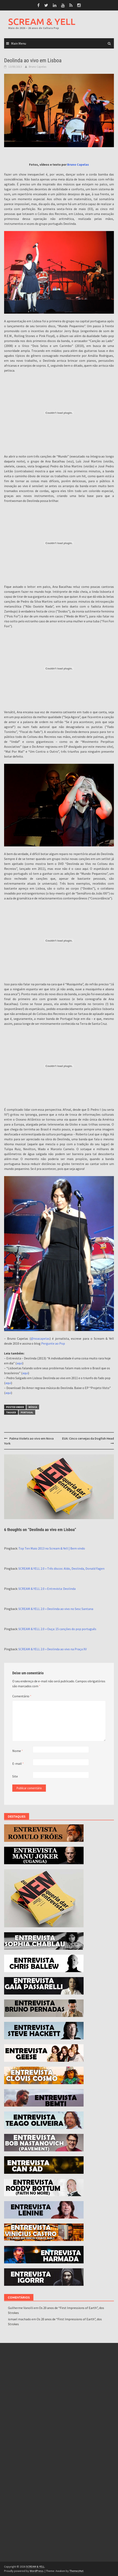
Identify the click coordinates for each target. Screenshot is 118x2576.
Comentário (21, 1696)
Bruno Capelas (38, 66)
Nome (17, 1751)
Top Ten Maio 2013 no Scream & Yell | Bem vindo (51, 1548)
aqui (19, 1363)
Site (15, 1776)
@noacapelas (40, 1338)
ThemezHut (76, 2571)
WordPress (36, 2571)
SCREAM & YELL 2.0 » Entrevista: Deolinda (47, 1589)
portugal (27, 1412)
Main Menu (18, 43)
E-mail (18, 1763)
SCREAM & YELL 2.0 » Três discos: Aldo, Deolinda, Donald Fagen (61, 1568)
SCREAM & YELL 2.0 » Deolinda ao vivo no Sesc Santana (55, 1609)
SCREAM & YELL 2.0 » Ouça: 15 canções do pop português (57, 1629)
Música (32, 1407)
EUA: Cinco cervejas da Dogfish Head (88, 1438)
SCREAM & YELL (41, 21)
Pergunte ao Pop (53, 1343)
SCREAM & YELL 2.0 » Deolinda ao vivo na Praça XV (52, 1649)
